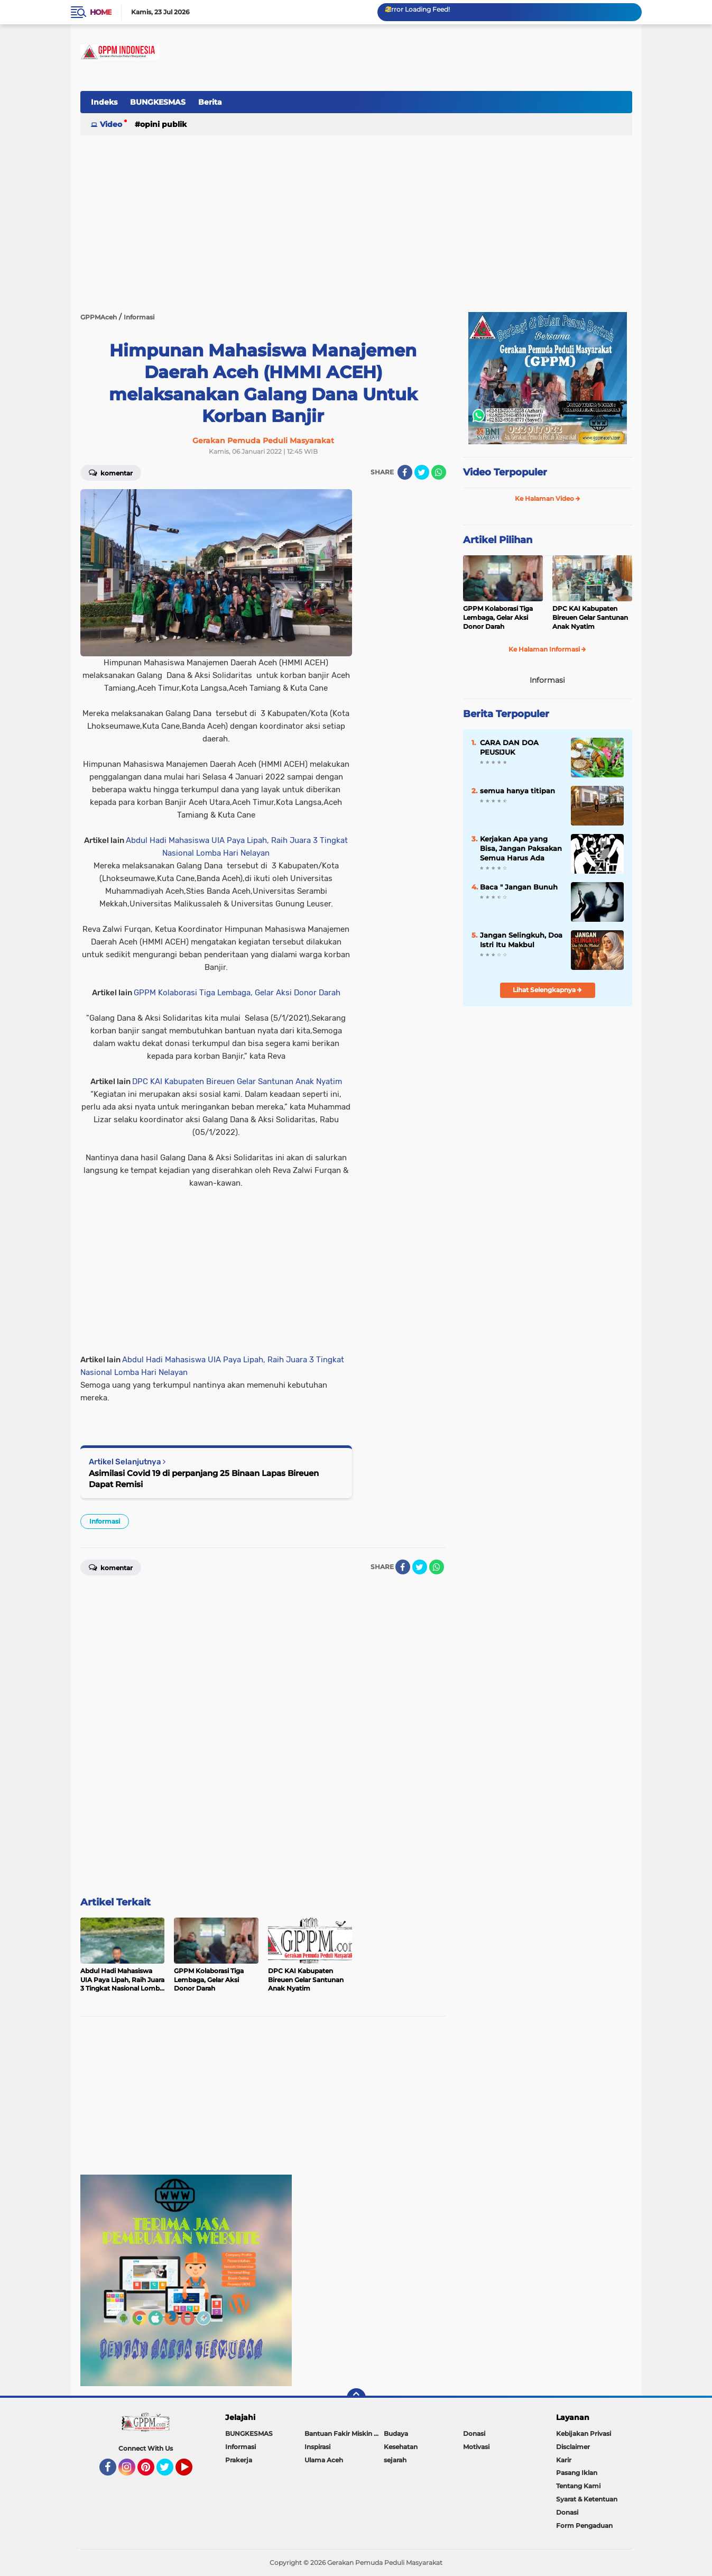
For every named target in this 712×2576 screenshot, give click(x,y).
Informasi (104, 1521)
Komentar (111, 472)
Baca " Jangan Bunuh (519, 887)
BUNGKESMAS (158, 102)
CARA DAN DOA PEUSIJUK (509, 747)
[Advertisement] (439, 108)
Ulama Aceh (323, 2460)
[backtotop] (356, 2397)
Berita (210, 102)
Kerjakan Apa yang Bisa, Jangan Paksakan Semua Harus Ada (521, 848)
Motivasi (476, 2447)
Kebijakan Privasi (583, 2433)
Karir (563, 2460)
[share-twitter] (421, 472)
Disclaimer (573, 2447)
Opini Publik (163, 124)
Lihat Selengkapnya (547, 990)
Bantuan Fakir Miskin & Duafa (344, 2433)
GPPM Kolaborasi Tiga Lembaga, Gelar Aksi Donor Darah (237, 992)
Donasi (474, 2433)
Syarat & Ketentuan (586, 2499)
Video (111, 124)
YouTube (191, 2472)
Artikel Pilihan (497, 540)
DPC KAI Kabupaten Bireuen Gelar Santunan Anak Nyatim (237, 1081)
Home (101, 12)
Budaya (396, 2433)
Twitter (169, 2472)
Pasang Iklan (576, 2473)
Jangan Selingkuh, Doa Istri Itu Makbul (521, 940)
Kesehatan (401, 2447)
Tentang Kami (578, 2486)
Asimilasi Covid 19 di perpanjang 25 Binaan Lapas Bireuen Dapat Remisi (204, 1478)
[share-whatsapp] (438, 472)
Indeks (104, 102)
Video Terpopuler (505, 472)
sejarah (395, 2460)
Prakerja (238, 2460)
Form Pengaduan (584, 2525)
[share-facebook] (404, 472)
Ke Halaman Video (547, 498)
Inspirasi (317, 2447)
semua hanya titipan (517, 790)
